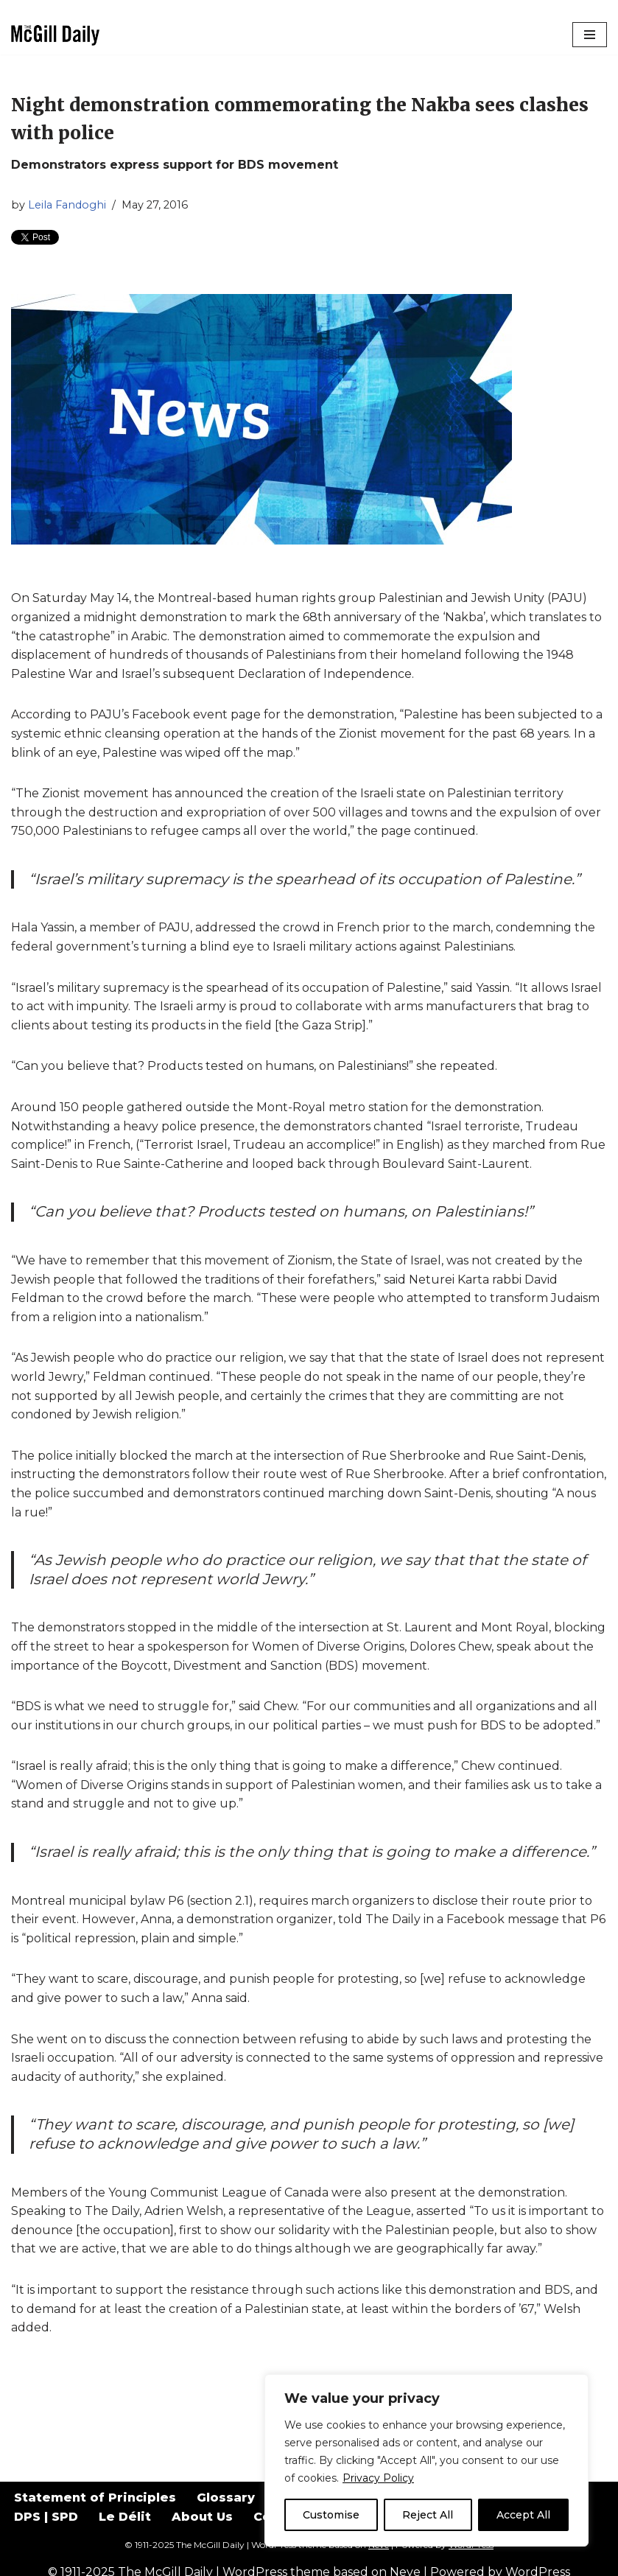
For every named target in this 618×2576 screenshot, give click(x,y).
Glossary (226, 2498)
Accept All (523, 2514)
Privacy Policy (378, 2478)
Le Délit (125, 2517)
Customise (331, 2514)
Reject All (427, 2514)
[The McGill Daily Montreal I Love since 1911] (55, 35)
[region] (426, 2460)
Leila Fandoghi (67, 204)
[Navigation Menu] (589, 34)
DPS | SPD (46, 2517)
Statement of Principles (95, 2498)
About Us (202, 2517)
